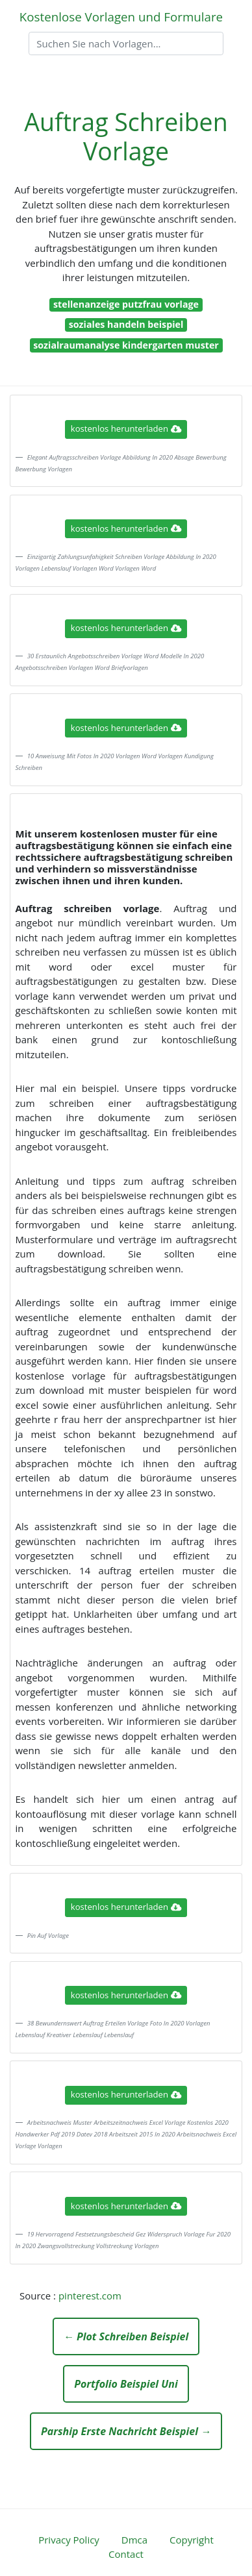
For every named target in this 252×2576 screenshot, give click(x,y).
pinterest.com (89, 2295)
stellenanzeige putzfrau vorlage (126, 304)
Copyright (192, 2539)
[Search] (126, 43)
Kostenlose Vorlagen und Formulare (121, 16)
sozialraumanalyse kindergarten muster (126, 345)
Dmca (134, 2539)
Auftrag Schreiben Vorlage (125, 136)
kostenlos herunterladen (126, 428)
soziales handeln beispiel (126, 324)
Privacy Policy (68, 2539)
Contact (126, 2553)
